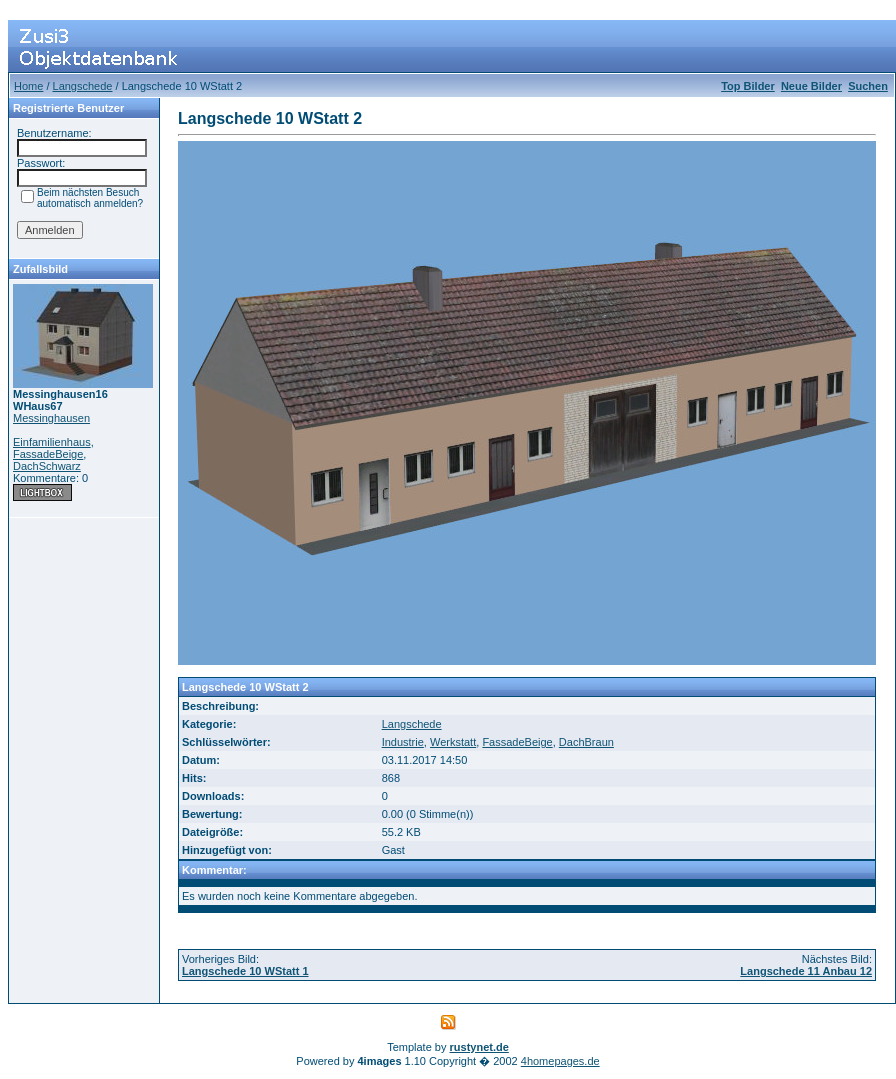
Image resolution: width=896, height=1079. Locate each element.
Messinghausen (51, 418)
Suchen (868, 86)
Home (28, 86)
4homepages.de (560, 1061)
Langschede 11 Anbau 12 (806, 971)
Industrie (403, 742)
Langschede (83, 86)
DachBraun (586, 742)
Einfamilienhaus (52, 442)
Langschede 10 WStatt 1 (245, 971)
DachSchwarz (47, 466)
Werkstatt (453, 742)
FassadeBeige (48, 454)
